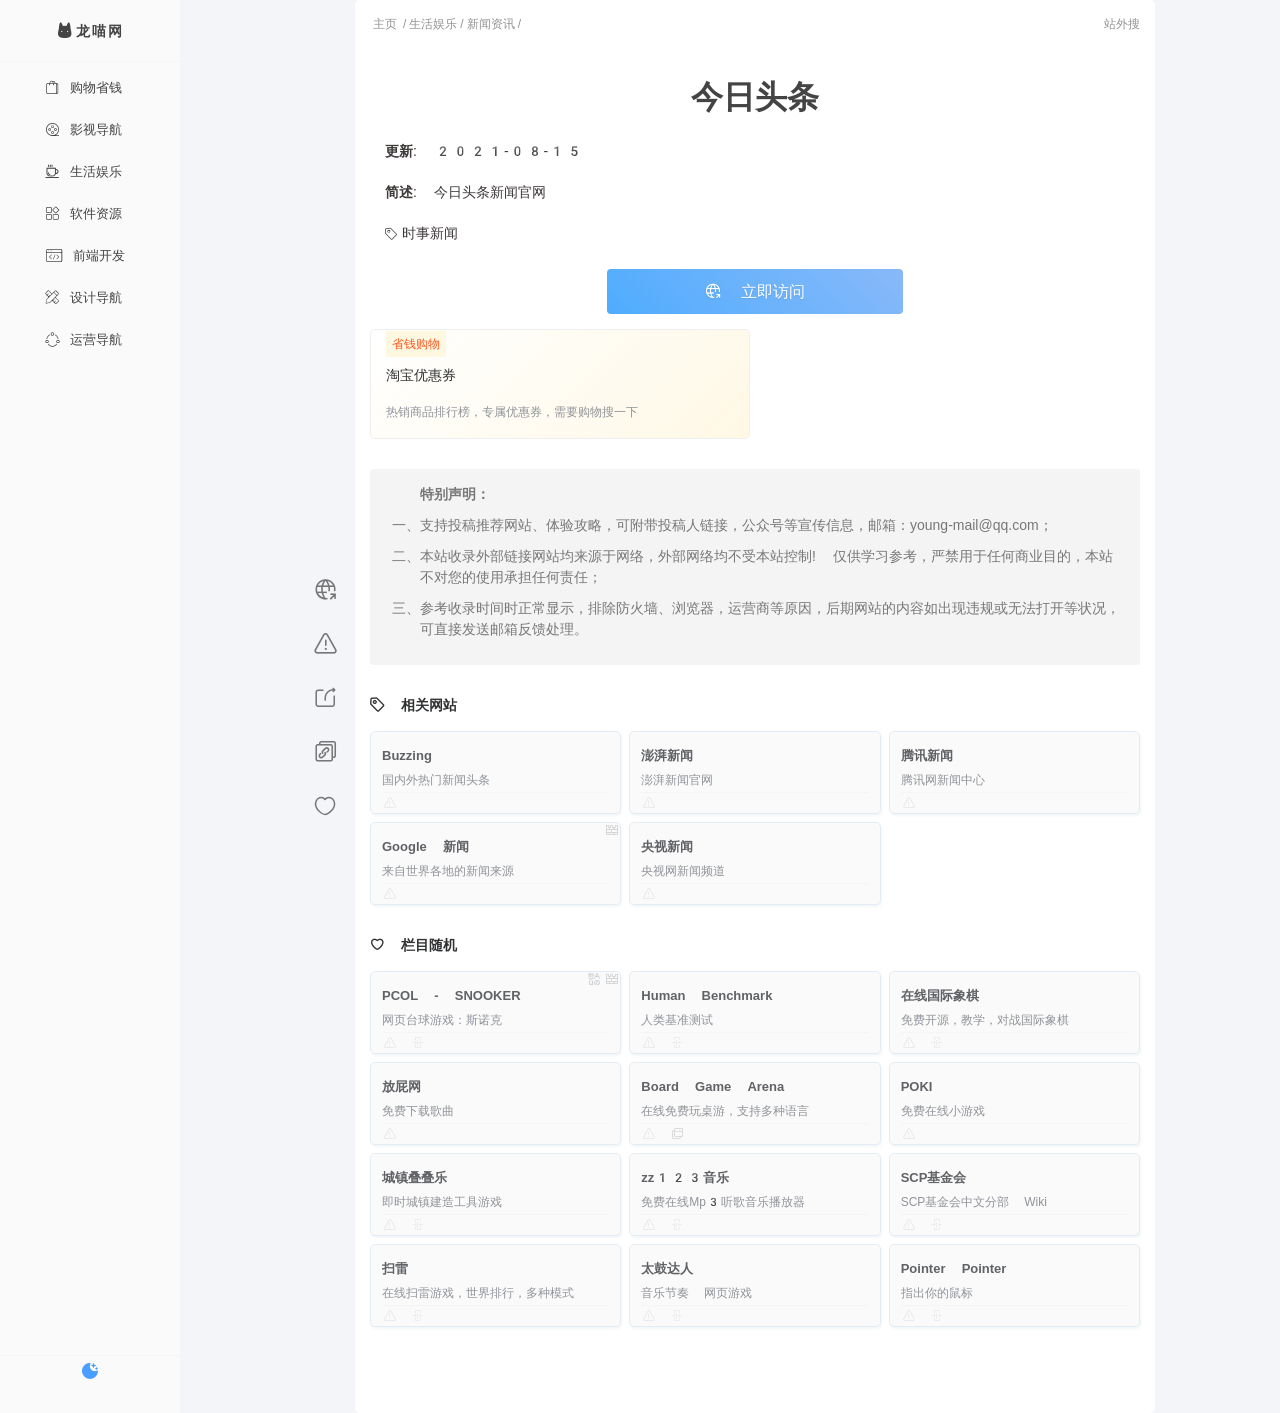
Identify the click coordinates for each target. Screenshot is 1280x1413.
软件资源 (83, 213)
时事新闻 (421, 233)
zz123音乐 (685, 1177)
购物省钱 (83, 87)
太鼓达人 (667, 1268)
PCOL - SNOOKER (451, 995)
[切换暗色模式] (90, 1371)
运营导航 (83, 339)
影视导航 (83, 129)
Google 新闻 (425, 846)
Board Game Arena (712, 1086)
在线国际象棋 (940, 995)
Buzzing (407, 755)
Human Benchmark (706, 995)
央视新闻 (667, 846)
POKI (917, 1086)
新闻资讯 (491, 24)
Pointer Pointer (954, 1268)
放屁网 (401, 1086)
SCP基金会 (934, 1177)
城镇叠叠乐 (414, 1177)
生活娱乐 (83, 171)
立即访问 (755, 291)
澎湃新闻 (667, 755)
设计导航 (83, 297)
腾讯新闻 (927, 755)
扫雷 (395, 1268)
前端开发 (85, 255)
